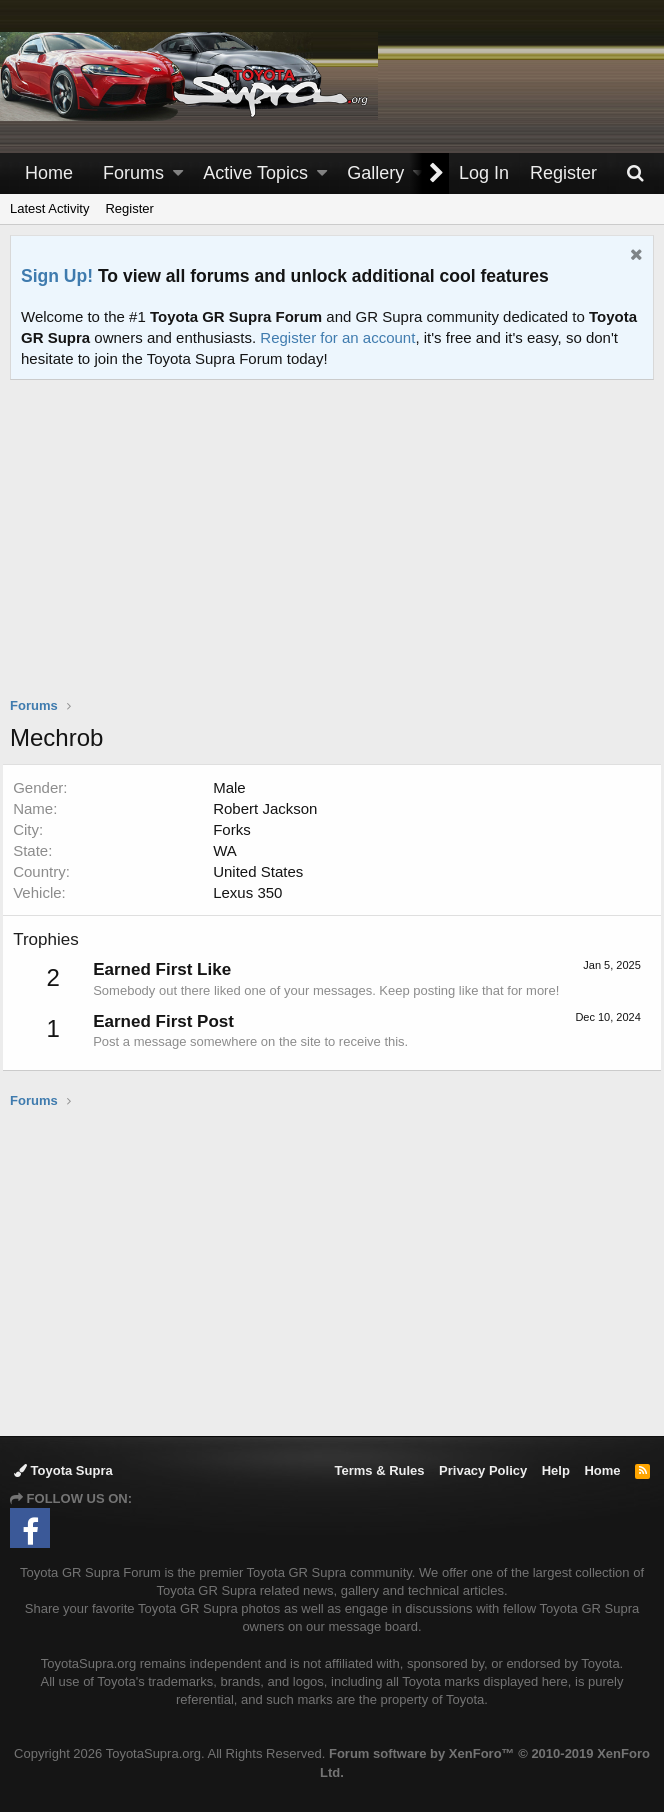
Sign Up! (57, 276)
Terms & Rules (379, 1470)
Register (129, 208)
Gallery (375, 173)
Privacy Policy (483, 1470)
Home (49, 173)
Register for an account (337, 337)
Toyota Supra (63, 1470)
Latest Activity (49, 208)
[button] (178, 173)
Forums (133, 173)
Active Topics (255, 173)
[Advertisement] (337, 551)
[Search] (635, 173)
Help (556, 1470)
